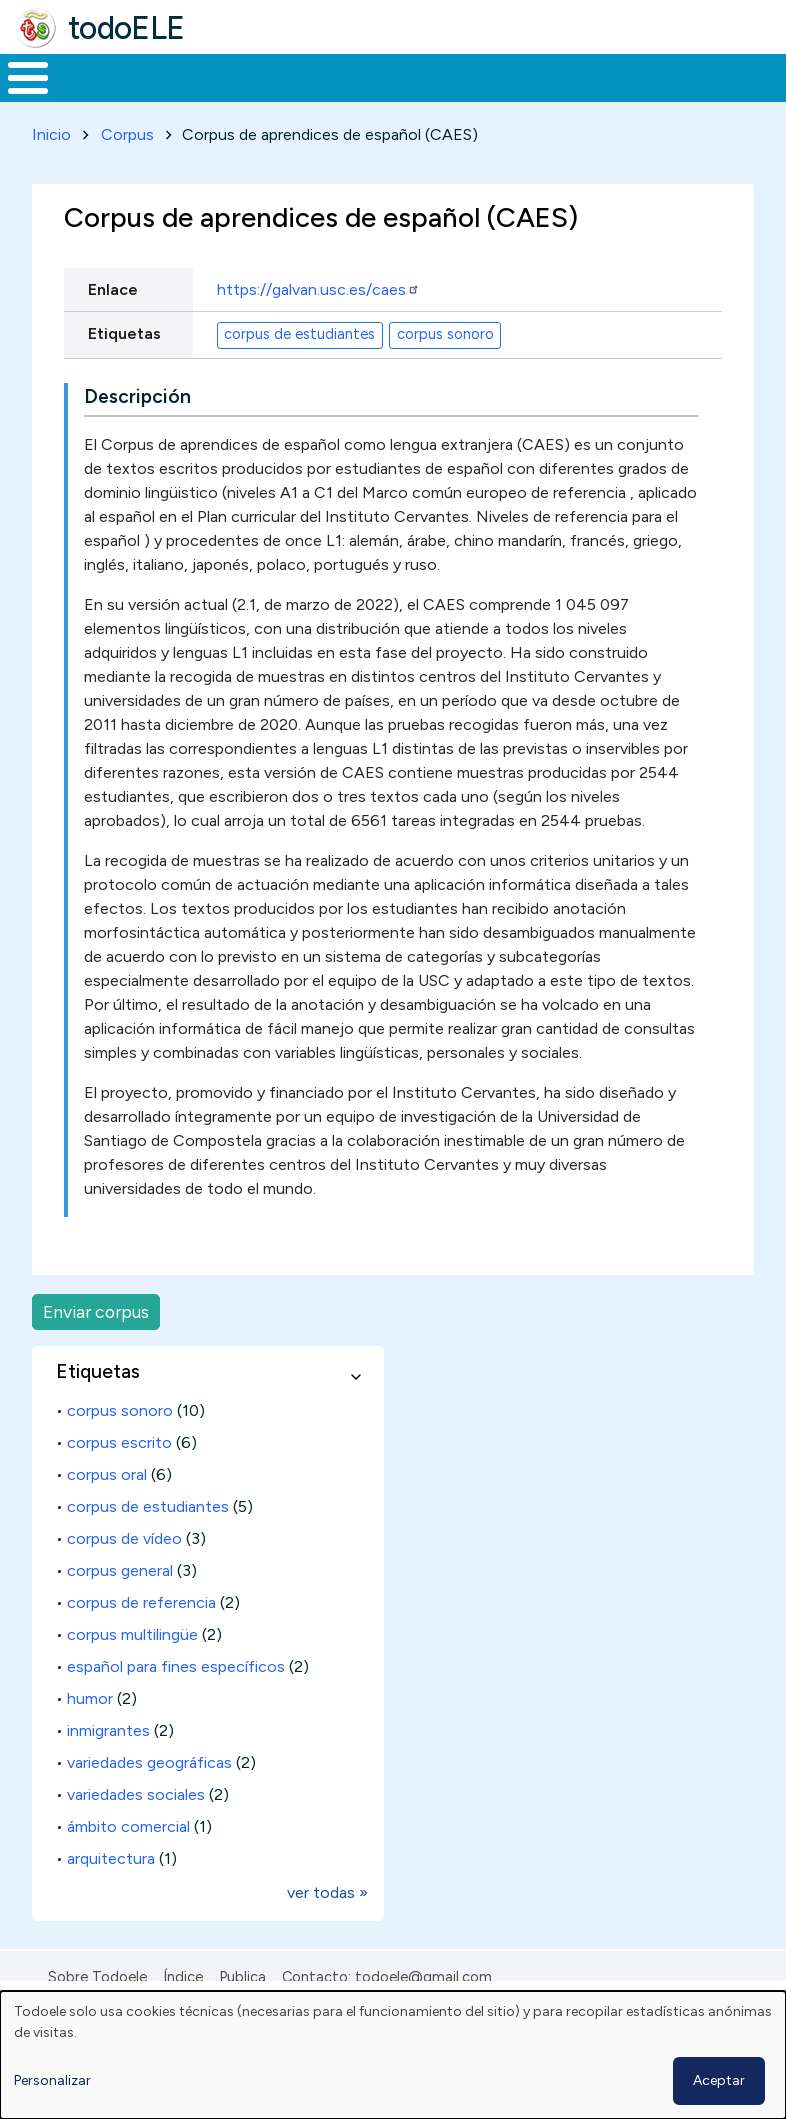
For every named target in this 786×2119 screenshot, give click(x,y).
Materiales (96, 96)
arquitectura (111, 1895)
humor (90, 1735)
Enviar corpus (96, 1348)
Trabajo (344, 96)
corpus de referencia (141, 1639)
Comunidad (675, 96)
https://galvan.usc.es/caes (318, 326)
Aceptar (719, 2080)
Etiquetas (124, 370)
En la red (436, 96)
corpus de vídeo (124, 1575)
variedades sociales (136, 1831)
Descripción (137, 433)
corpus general (120, 1607)
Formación (225, 96)
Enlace (113, 326)
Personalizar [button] (52, 2080)
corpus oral (107, 1511)
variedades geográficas (149, 1799)
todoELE (126, 28)
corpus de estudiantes (299, 371)
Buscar (765, 76)
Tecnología (542, 96)
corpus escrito (119, 1479)
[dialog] (393, 2055)
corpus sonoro (445, 371)
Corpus (127, 171)
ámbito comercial (128, 1863)
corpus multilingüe (132, 1671)
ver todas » (327, 1929)
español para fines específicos (176, 1703)
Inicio (17, 97)
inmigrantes (108, 1767)
